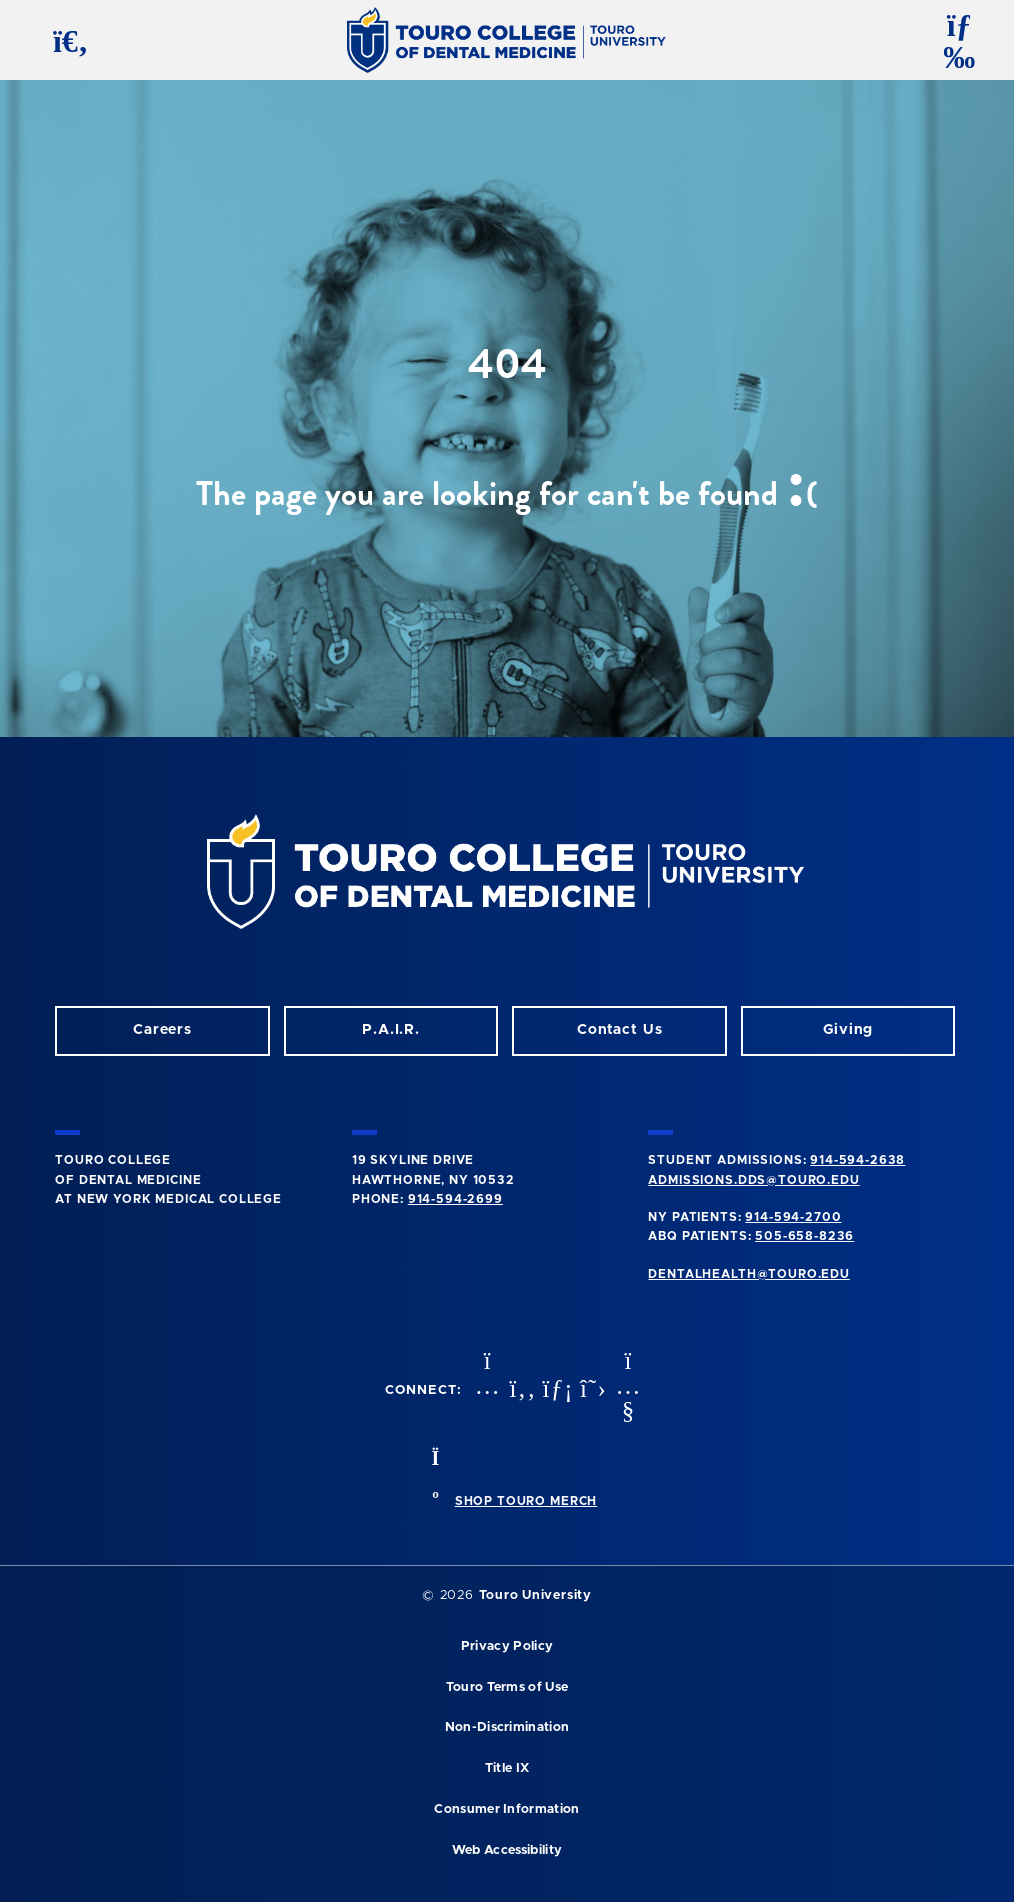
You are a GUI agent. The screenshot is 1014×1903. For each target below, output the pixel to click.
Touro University (535, 1595)
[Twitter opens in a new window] (591, 1390)
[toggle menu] (951, 40)
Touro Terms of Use (507, 1687)
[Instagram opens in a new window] (485, 1390)
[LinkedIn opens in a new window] (556, 1390)
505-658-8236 (804, 1236)
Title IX (507, 1768)
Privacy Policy (507, 1646)
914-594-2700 (793, 1217)
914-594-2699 (455, 1199)
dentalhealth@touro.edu (748, 1274)
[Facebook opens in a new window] (520, 1390)
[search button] (63, 40)
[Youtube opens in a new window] (626, 1390)
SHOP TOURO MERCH (526, 1501)
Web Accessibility (507, 1850)
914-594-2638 (857, 1160)
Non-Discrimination (507, 1727)
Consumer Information (506, 1809)
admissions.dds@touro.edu (753, 1180)
